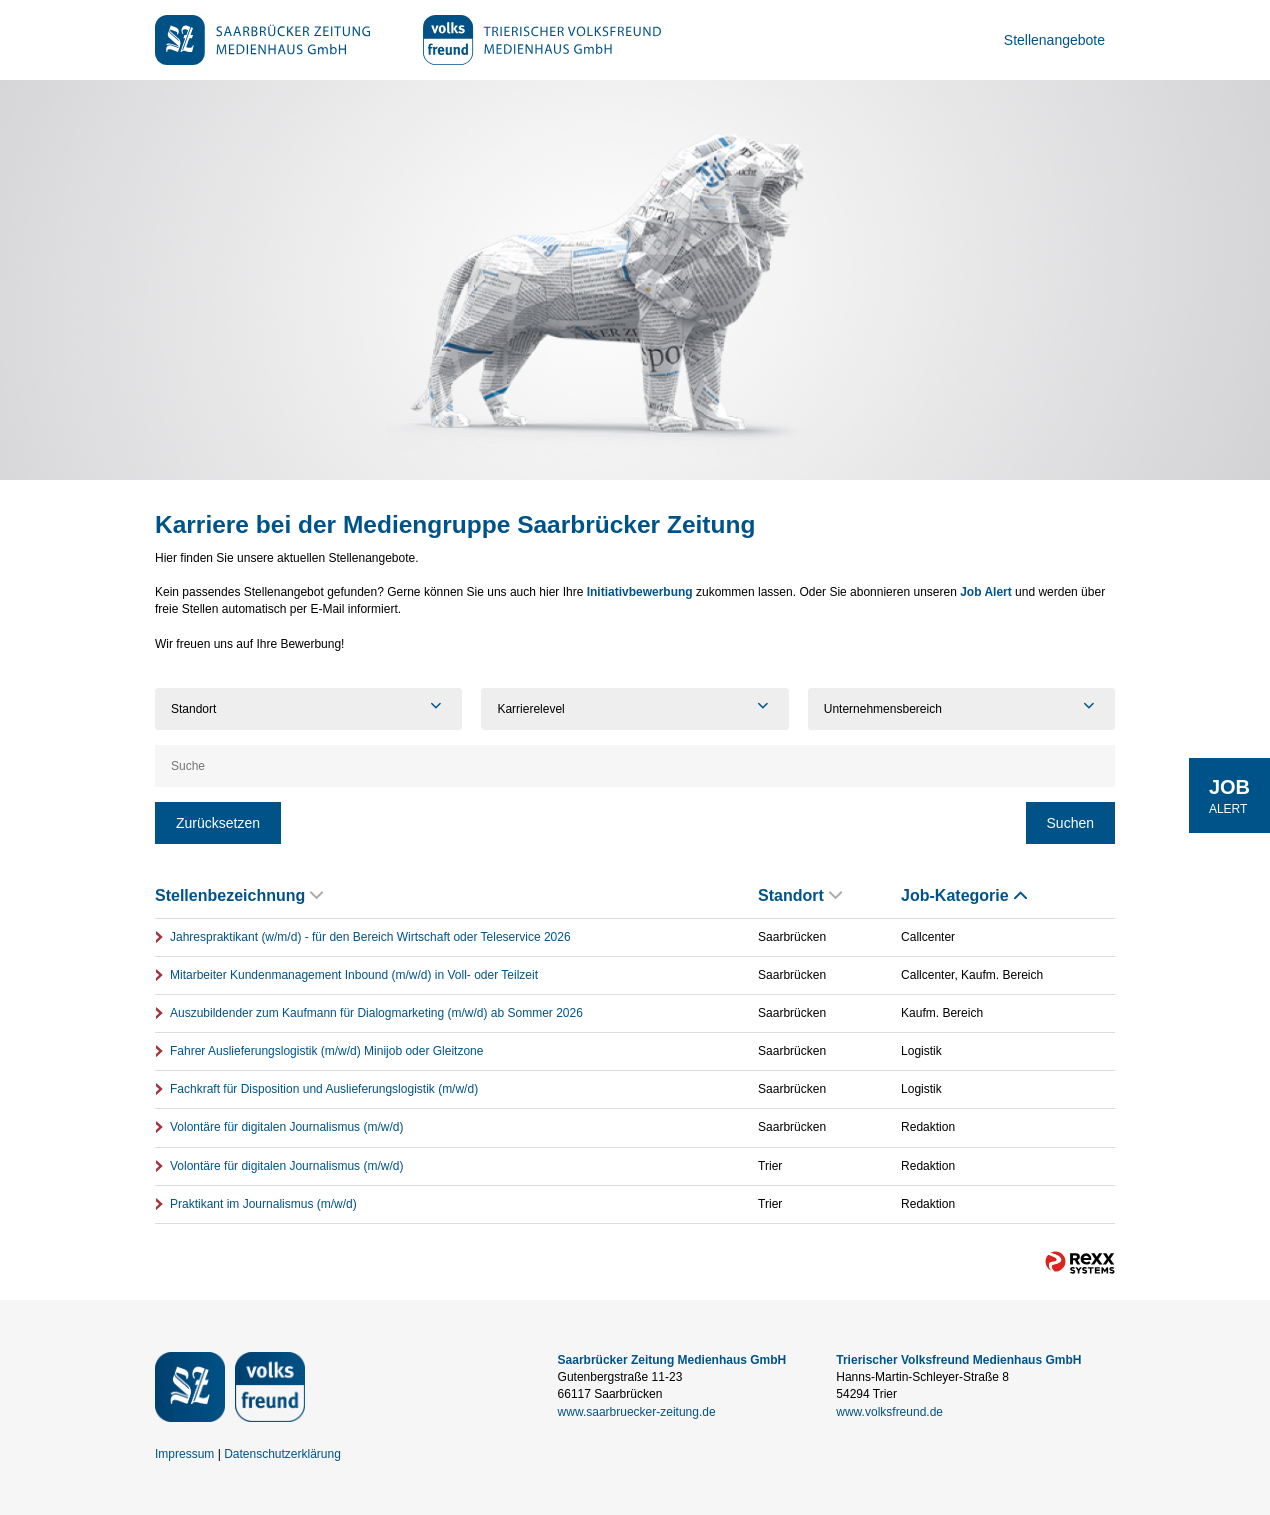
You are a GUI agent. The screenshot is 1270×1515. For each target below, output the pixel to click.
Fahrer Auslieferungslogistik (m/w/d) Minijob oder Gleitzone (326, 1051)
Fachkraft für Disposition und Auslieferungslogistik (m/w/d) (324, 1089)
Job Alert (986, 592)
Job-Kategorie (964, 895)
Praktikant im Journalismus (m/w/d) (263, 1204)
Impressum (184, 1454)
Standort (800, 895)
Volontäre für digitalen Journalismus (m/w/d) (286, 1127)
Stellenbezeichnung (239, 895)
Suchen (1070, 823)
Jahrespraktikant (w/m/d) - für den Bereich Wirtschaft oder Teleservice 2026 (370, 937)
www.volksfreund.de (889, 1412)
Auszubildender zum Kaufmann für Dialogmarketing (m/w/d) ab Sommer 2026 (376, 1013)
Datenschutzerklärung (282, 1454)
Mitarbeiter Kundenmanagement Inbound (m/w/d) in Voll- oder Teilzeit (354, 975)
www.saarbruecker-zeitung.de (637, 1412)
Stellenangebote (1054, 40)
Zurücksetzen (218, 823)
